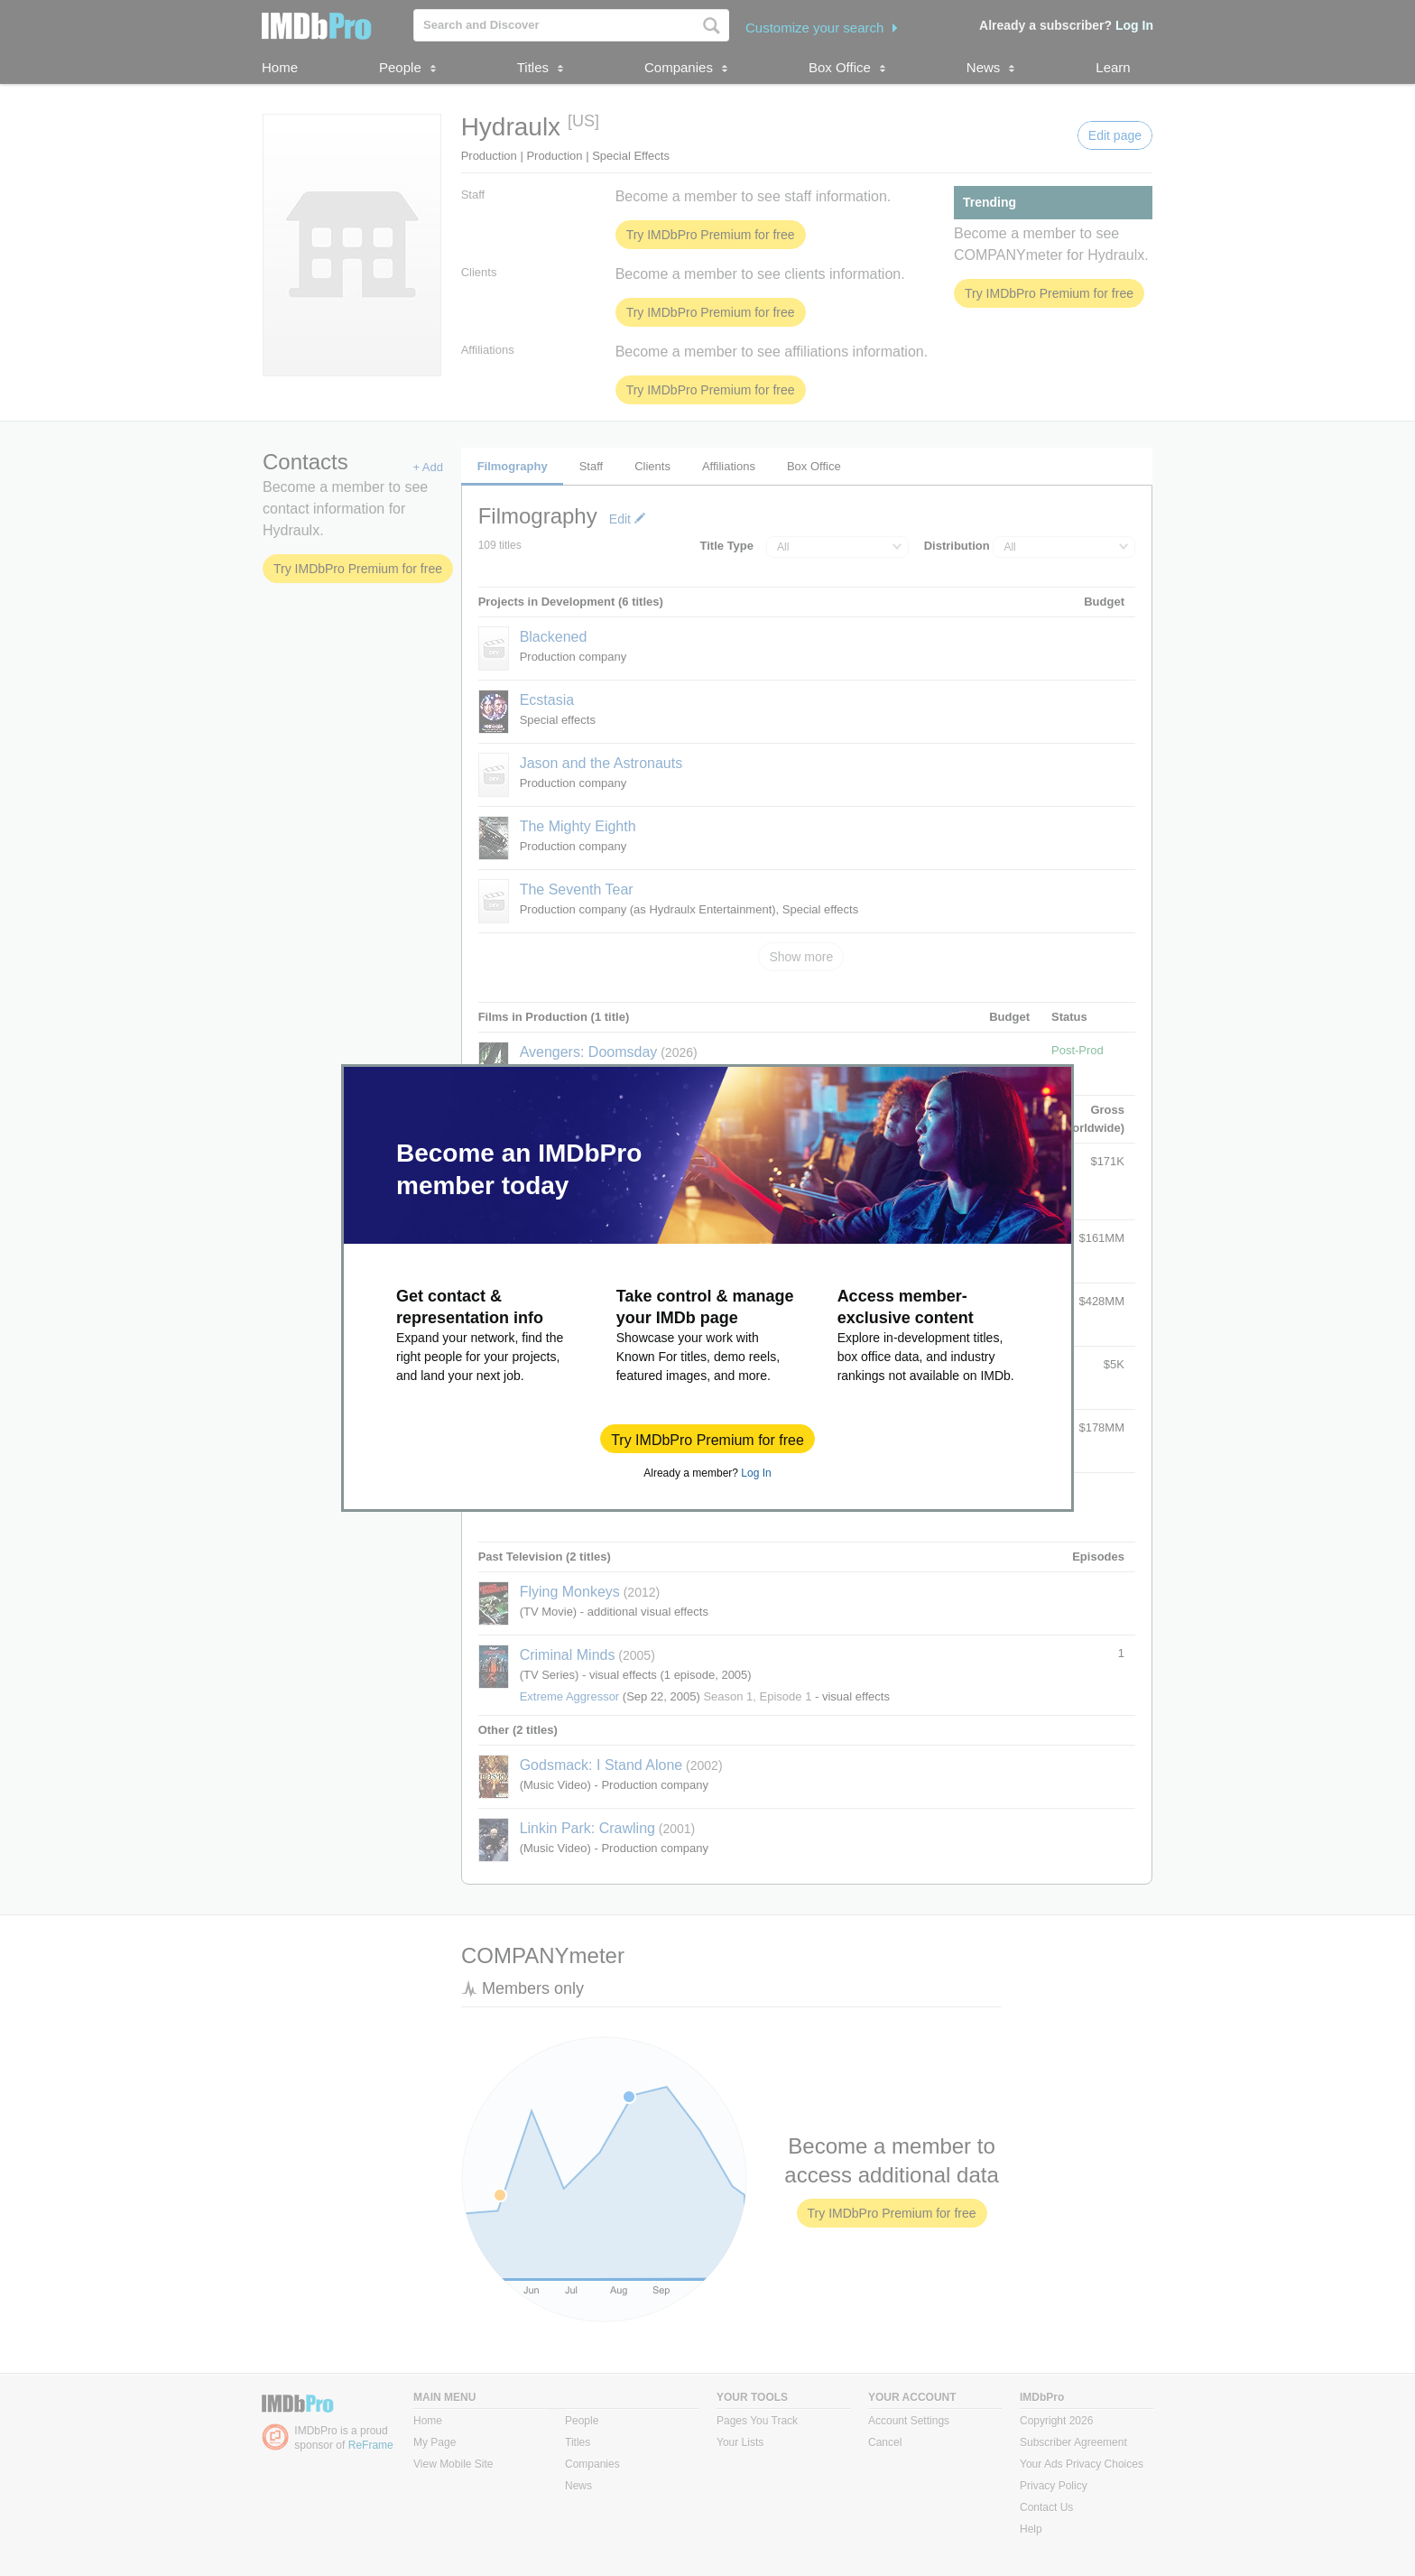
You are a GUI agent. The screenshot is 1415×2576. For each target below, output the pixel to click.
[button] (707, 1438)
